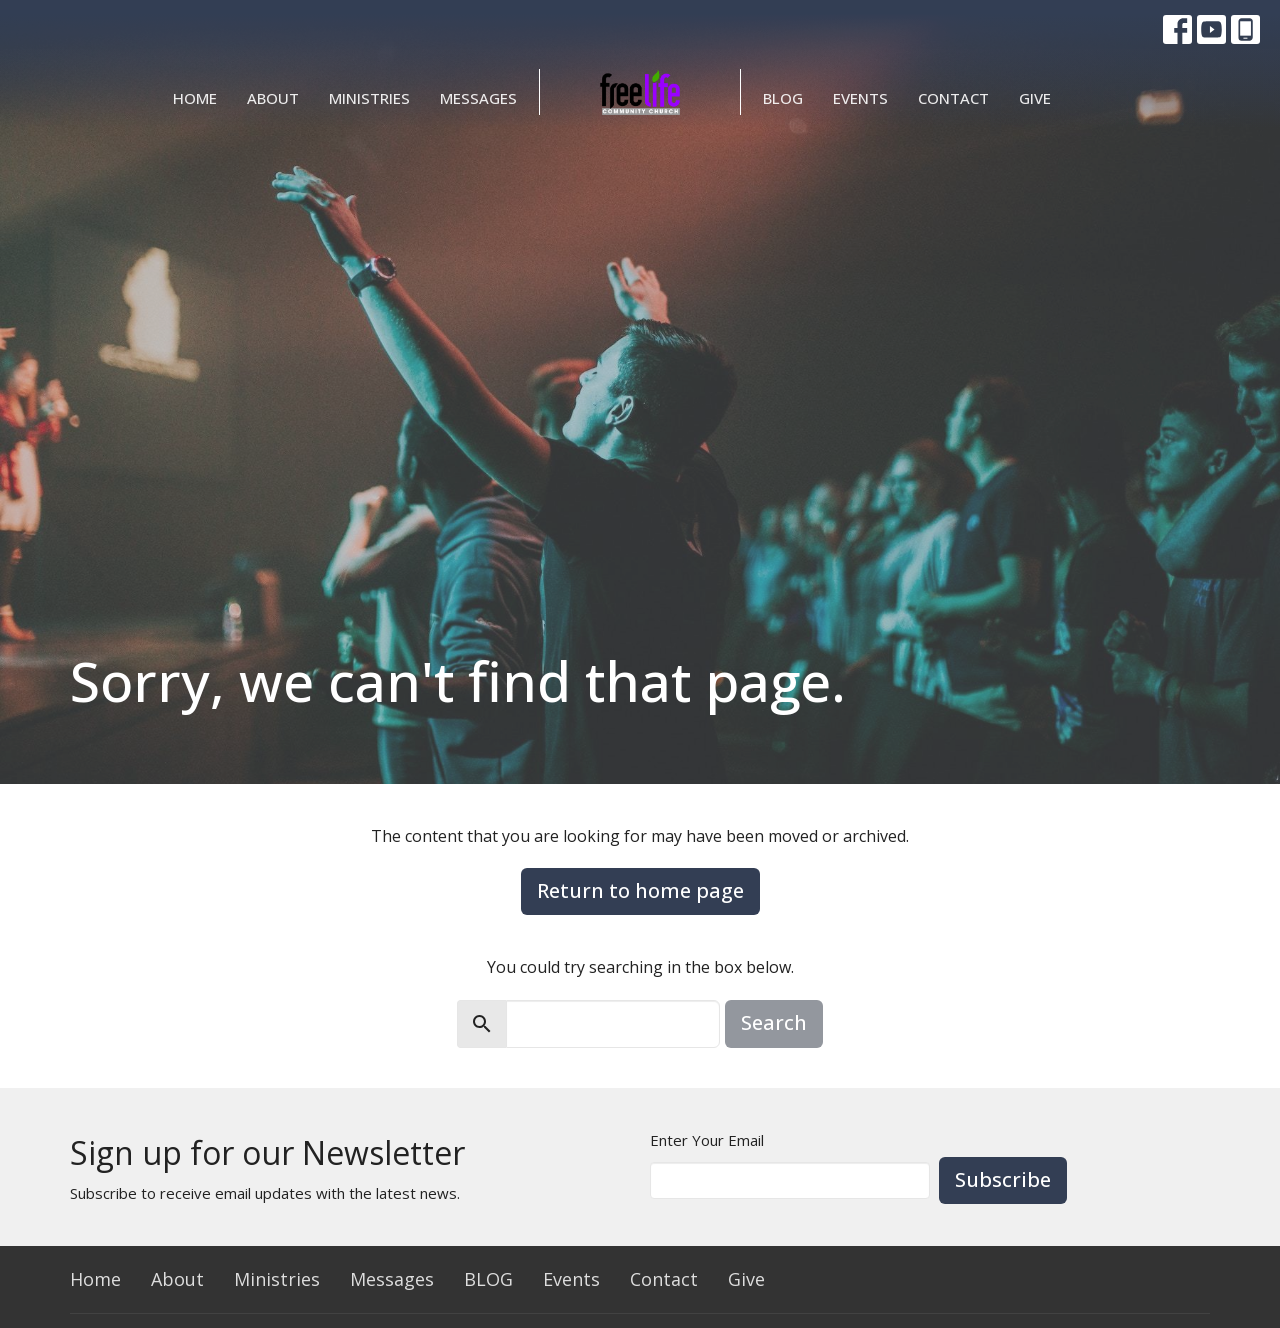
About (273, 98)
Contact (953, 98)
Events (860, 98)
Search (774, 1022)
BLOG (783, 98)
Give (1035, 98)
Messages (478, 98)
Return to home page (640, 890)
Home (195, 98)
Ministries (369, 98)
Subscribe (1003, 1179)
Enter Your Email (707, 1140)
